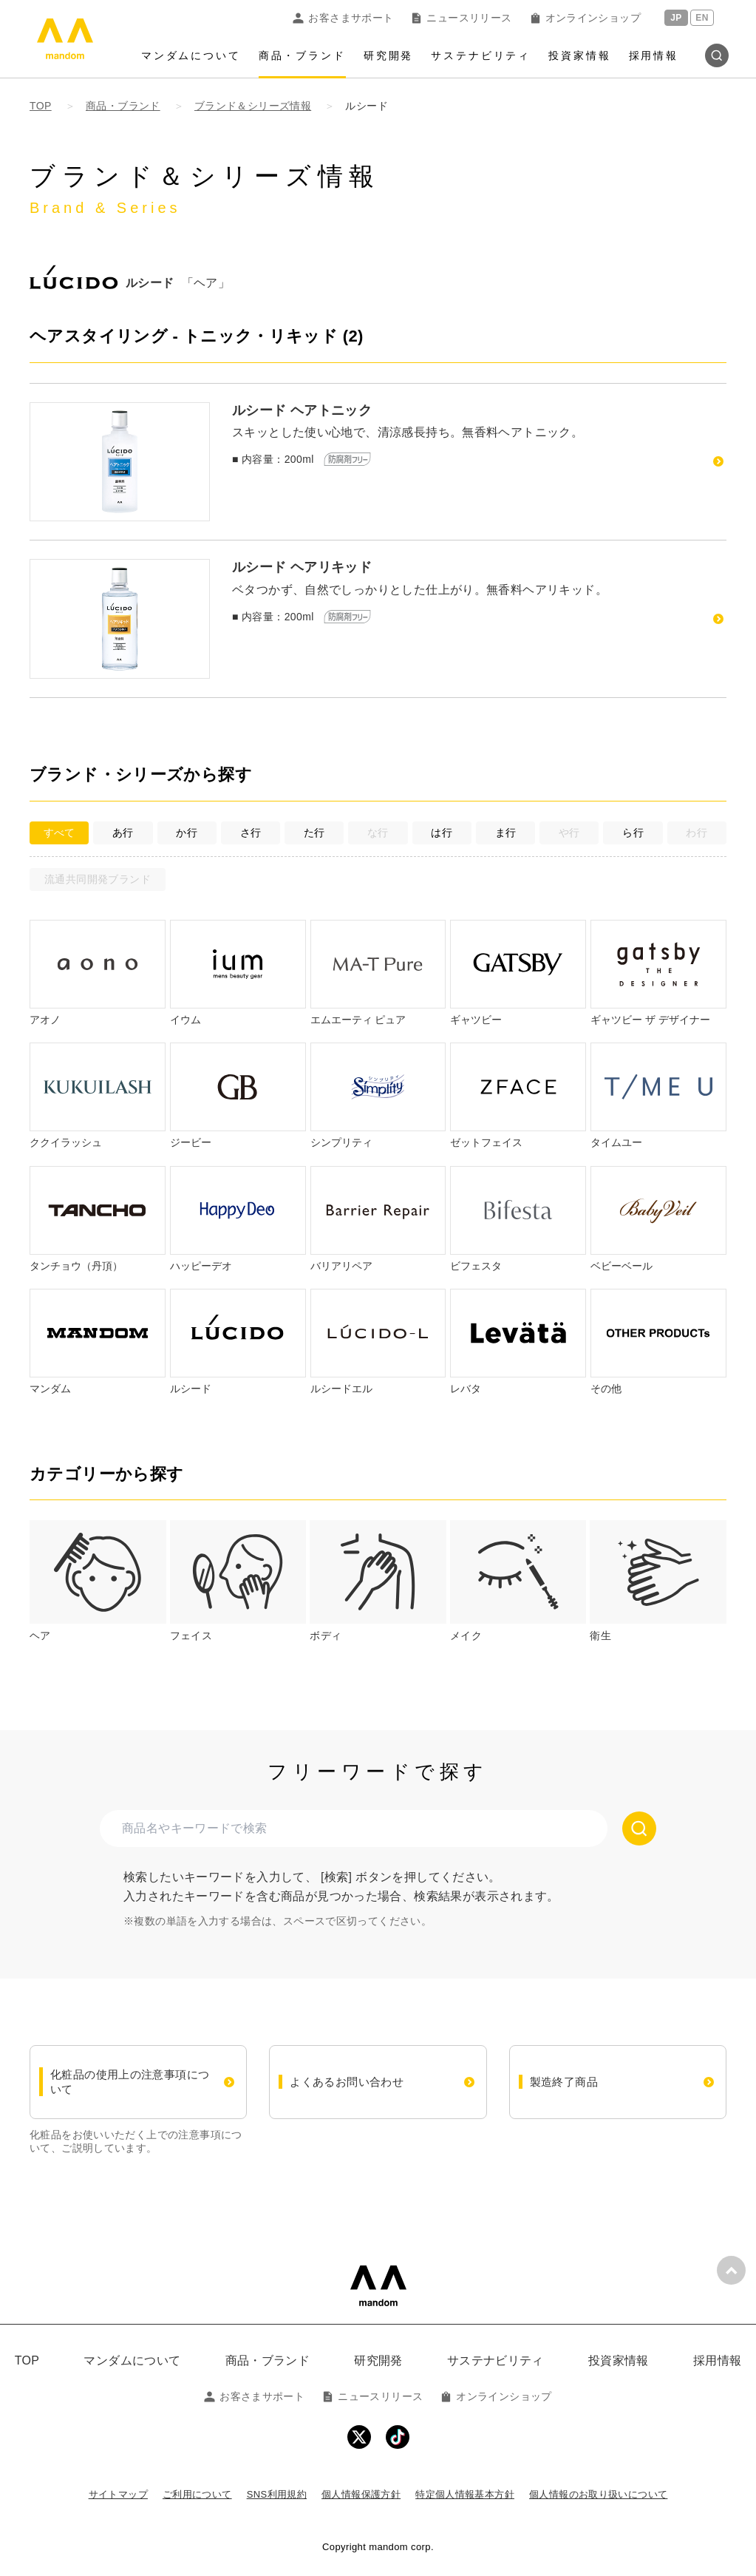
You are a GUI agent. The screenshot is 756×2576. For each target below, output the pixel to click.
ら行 (633, 832)
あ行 (123, 832)
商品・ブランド (302, 55)
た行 (314, 832)
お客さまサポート (343, 18)
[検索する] (639, 1828)
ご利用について (197, 2494)
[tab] (98, 1582)
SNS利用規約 (277, 2494)
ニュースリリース (461, 18)
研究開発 (388, 55)
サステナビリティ (481, 55)
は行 (441, 832)
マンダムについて (191, 55)
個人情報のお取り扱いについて (598, 2494)
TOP (27, 2360)
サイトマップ (118, 2494)
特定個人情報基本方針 (464, 2494)
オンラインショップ (585, 18)
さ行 (251, 832)
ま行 (506, 832)
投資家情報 (579, 55)
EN (701, 18)
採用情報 (653, 55)
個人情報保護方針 (361, 2494)
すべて (59, 832)
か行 (186, 832)
